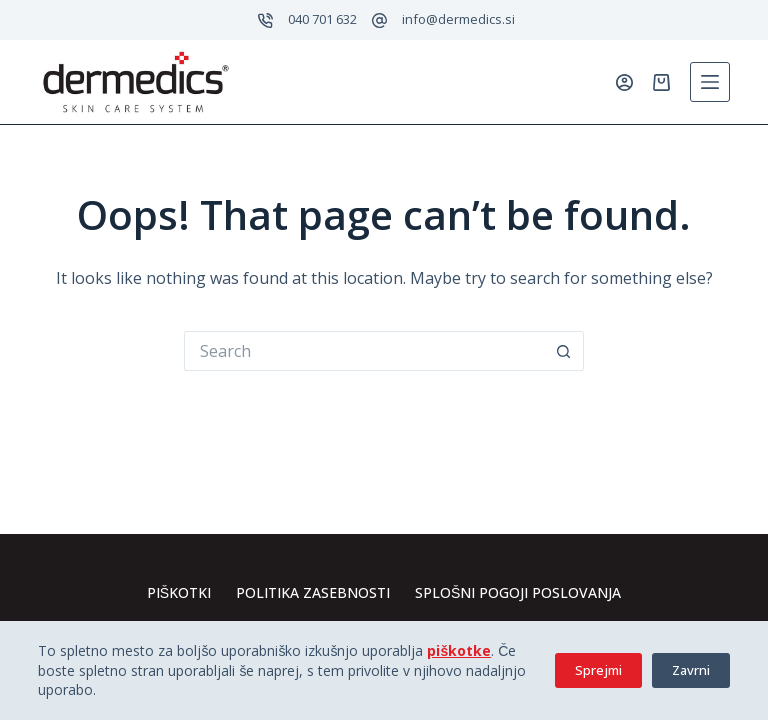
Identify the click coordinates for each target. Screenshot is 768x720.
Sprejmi (598, 670)
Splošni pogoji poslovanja (518, 593)
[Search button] (564, 351)
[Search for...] (364, 351)
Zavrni (691, 670)
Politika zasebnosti (313, 593)
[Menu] (710, 82)
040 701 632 (322, 19)
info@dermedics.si (458, 19)
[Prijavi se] (624, 82)
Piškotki (179, 593)
